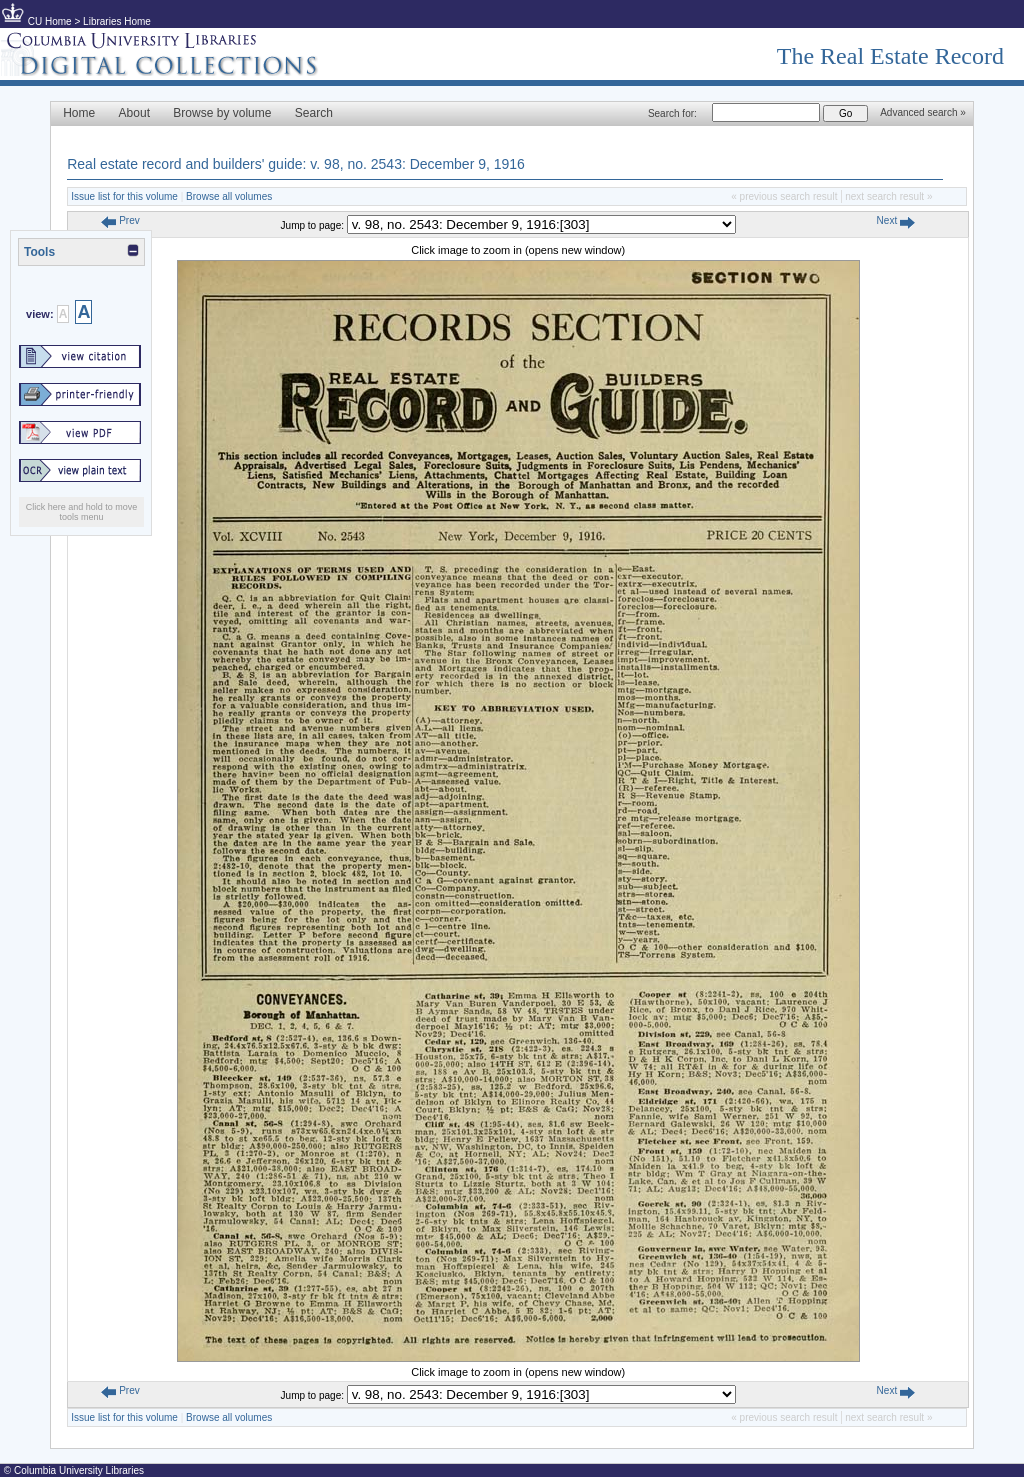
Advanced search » (923, 112)
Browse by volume (222, 113)
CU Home (50, 21)
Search (314, 113)
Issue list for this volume (124, 196)
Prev (120, 220)
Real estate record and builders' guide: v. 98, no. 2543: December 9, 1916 (296, 164)
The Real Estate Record (890, 56)
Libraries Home (117, 21)
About (134, 113)
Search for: (672, 113)
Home (79, 113)
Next (896, 220)
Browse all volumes (229, 196)
